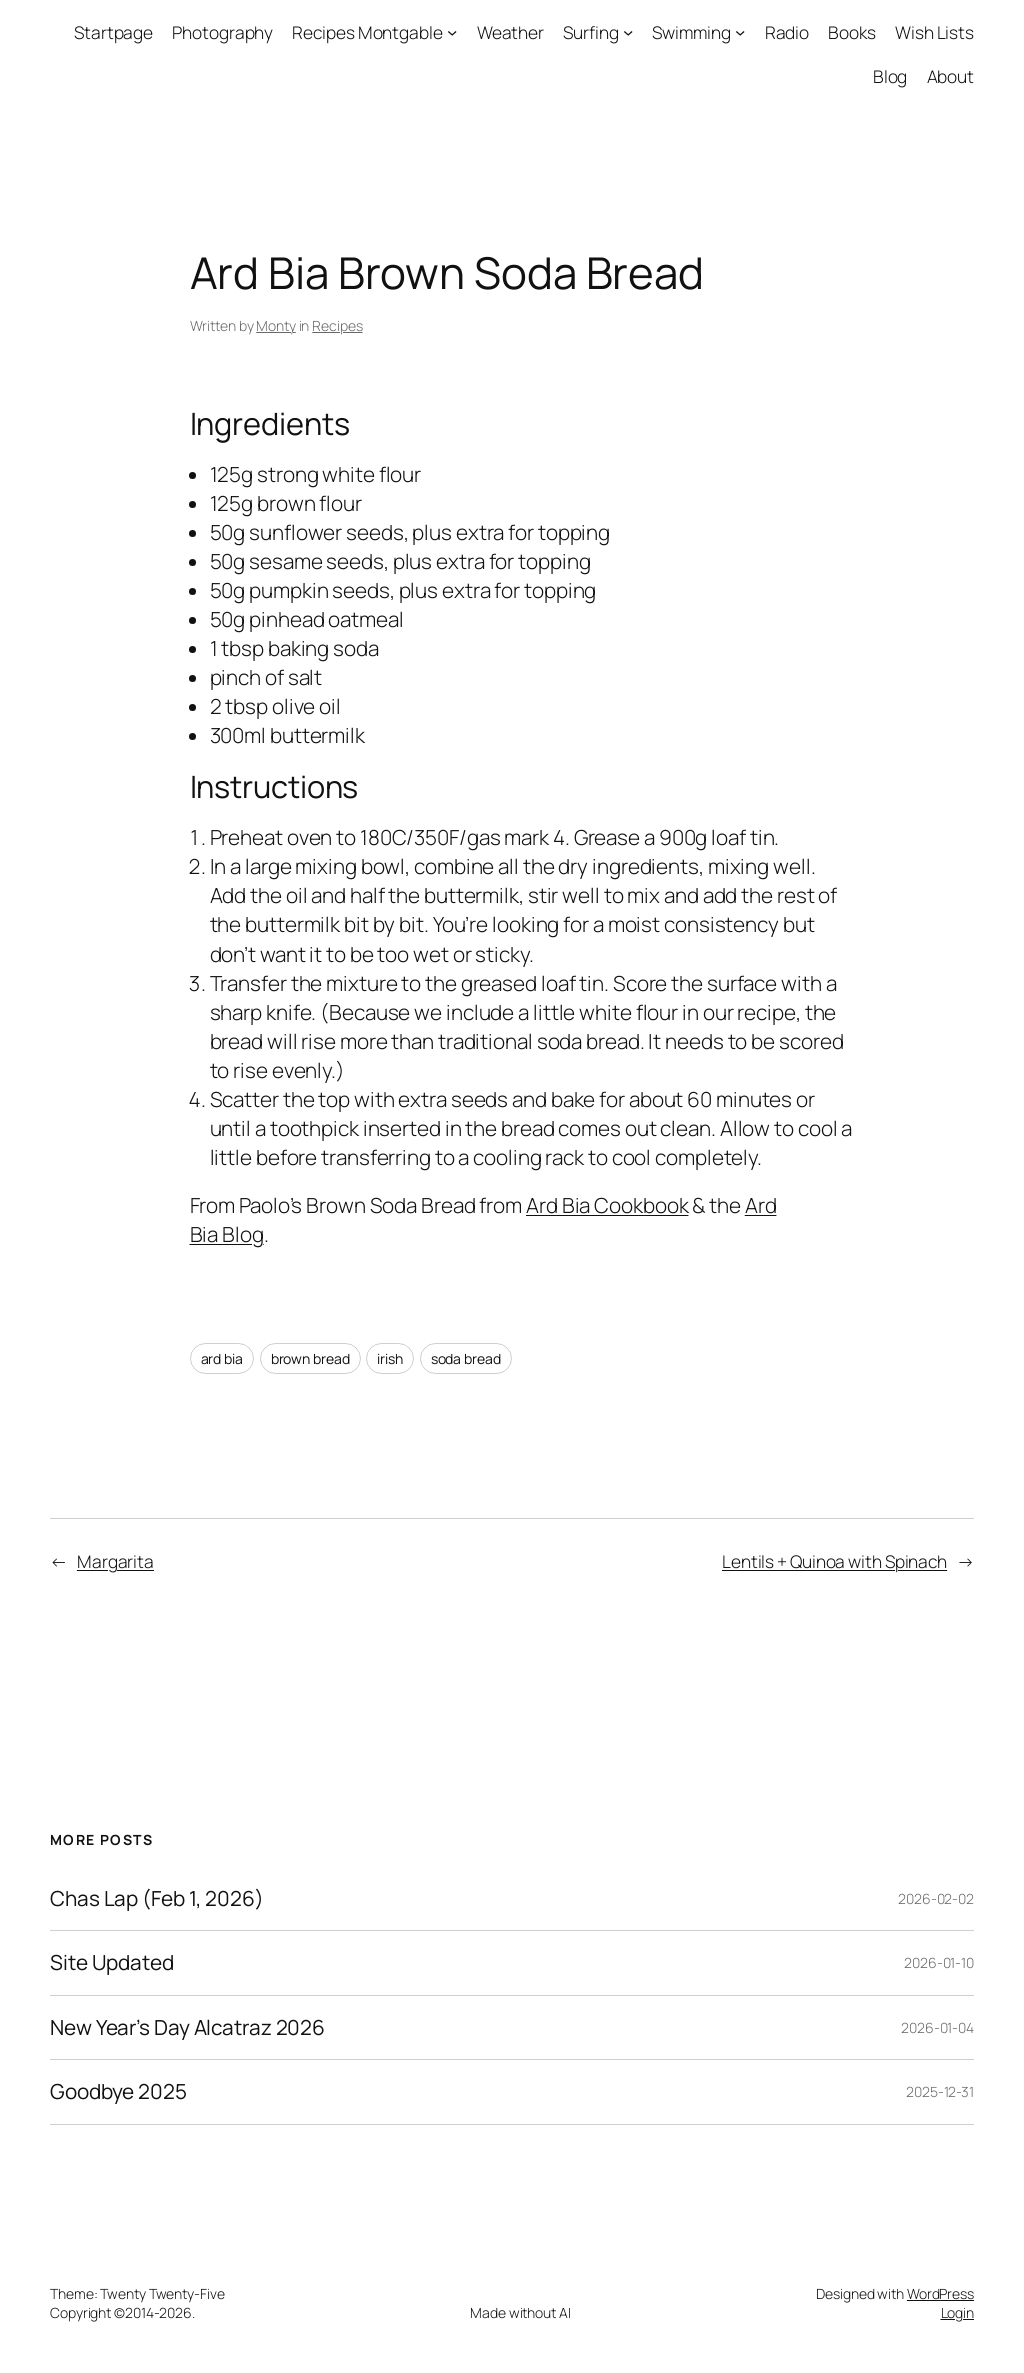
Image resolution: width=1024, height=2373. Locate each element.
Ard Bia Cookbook (607, 1205)
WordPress (940, 2293)
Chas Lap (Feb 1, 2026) (157, 1898)
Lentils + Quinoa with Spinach (834, 1561)
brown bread (310, 1358)
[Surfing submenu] (628, 32)
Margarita (115, 1561)
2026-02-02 (936, 1898)
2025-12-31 (940, 2091)
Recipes (337, 325)
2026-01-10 (939, 1962)
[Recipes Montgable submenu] (452, 32)
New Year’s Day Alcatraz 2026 (187, 2027)
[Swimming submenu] (740, 32)
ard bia (222, 1358)
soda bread (466, 1358)
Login (958, 2312)
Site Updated (112, 1962)
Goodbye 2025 (118, 2091)
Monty (276, 325)
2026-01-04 (937, 2027)
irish (390, 1358)
